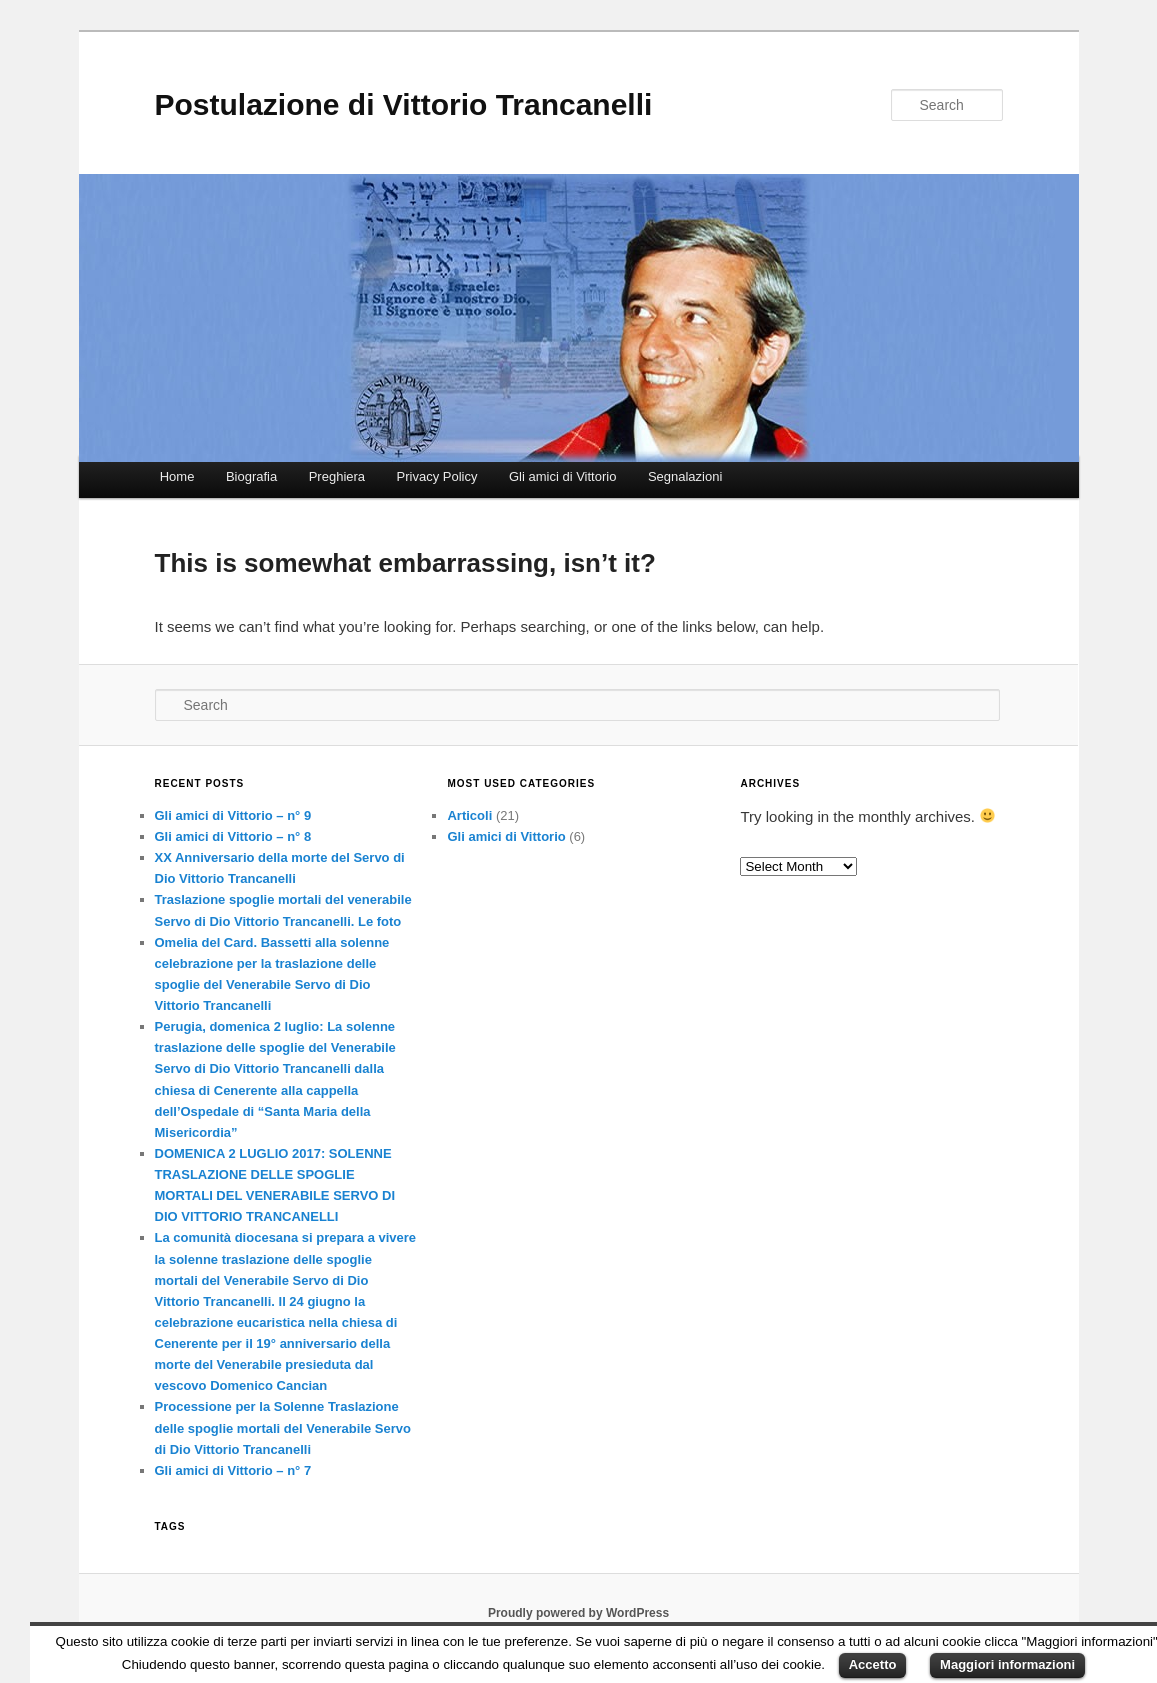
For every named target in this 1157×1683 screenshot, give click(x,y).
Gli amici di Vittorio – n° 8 (233, 836)
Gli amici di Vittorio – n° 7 (233, 1470)
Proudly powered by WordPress (578, 1613)
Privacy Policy (437, 476)
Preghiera (337, 476)
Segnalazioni (685, 476)
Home (177, 476)
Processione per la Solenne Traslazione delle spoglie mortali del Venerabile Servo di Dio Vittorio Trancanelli (283, 1427)
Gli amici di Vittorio (562, 476)
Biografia (251, 476)
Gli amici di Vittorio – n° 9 (233, 815)
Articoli (469, 815)
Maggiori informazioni (1007, 1664)
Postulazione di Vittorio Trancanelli (404, 104)
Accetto (873, 1664)
